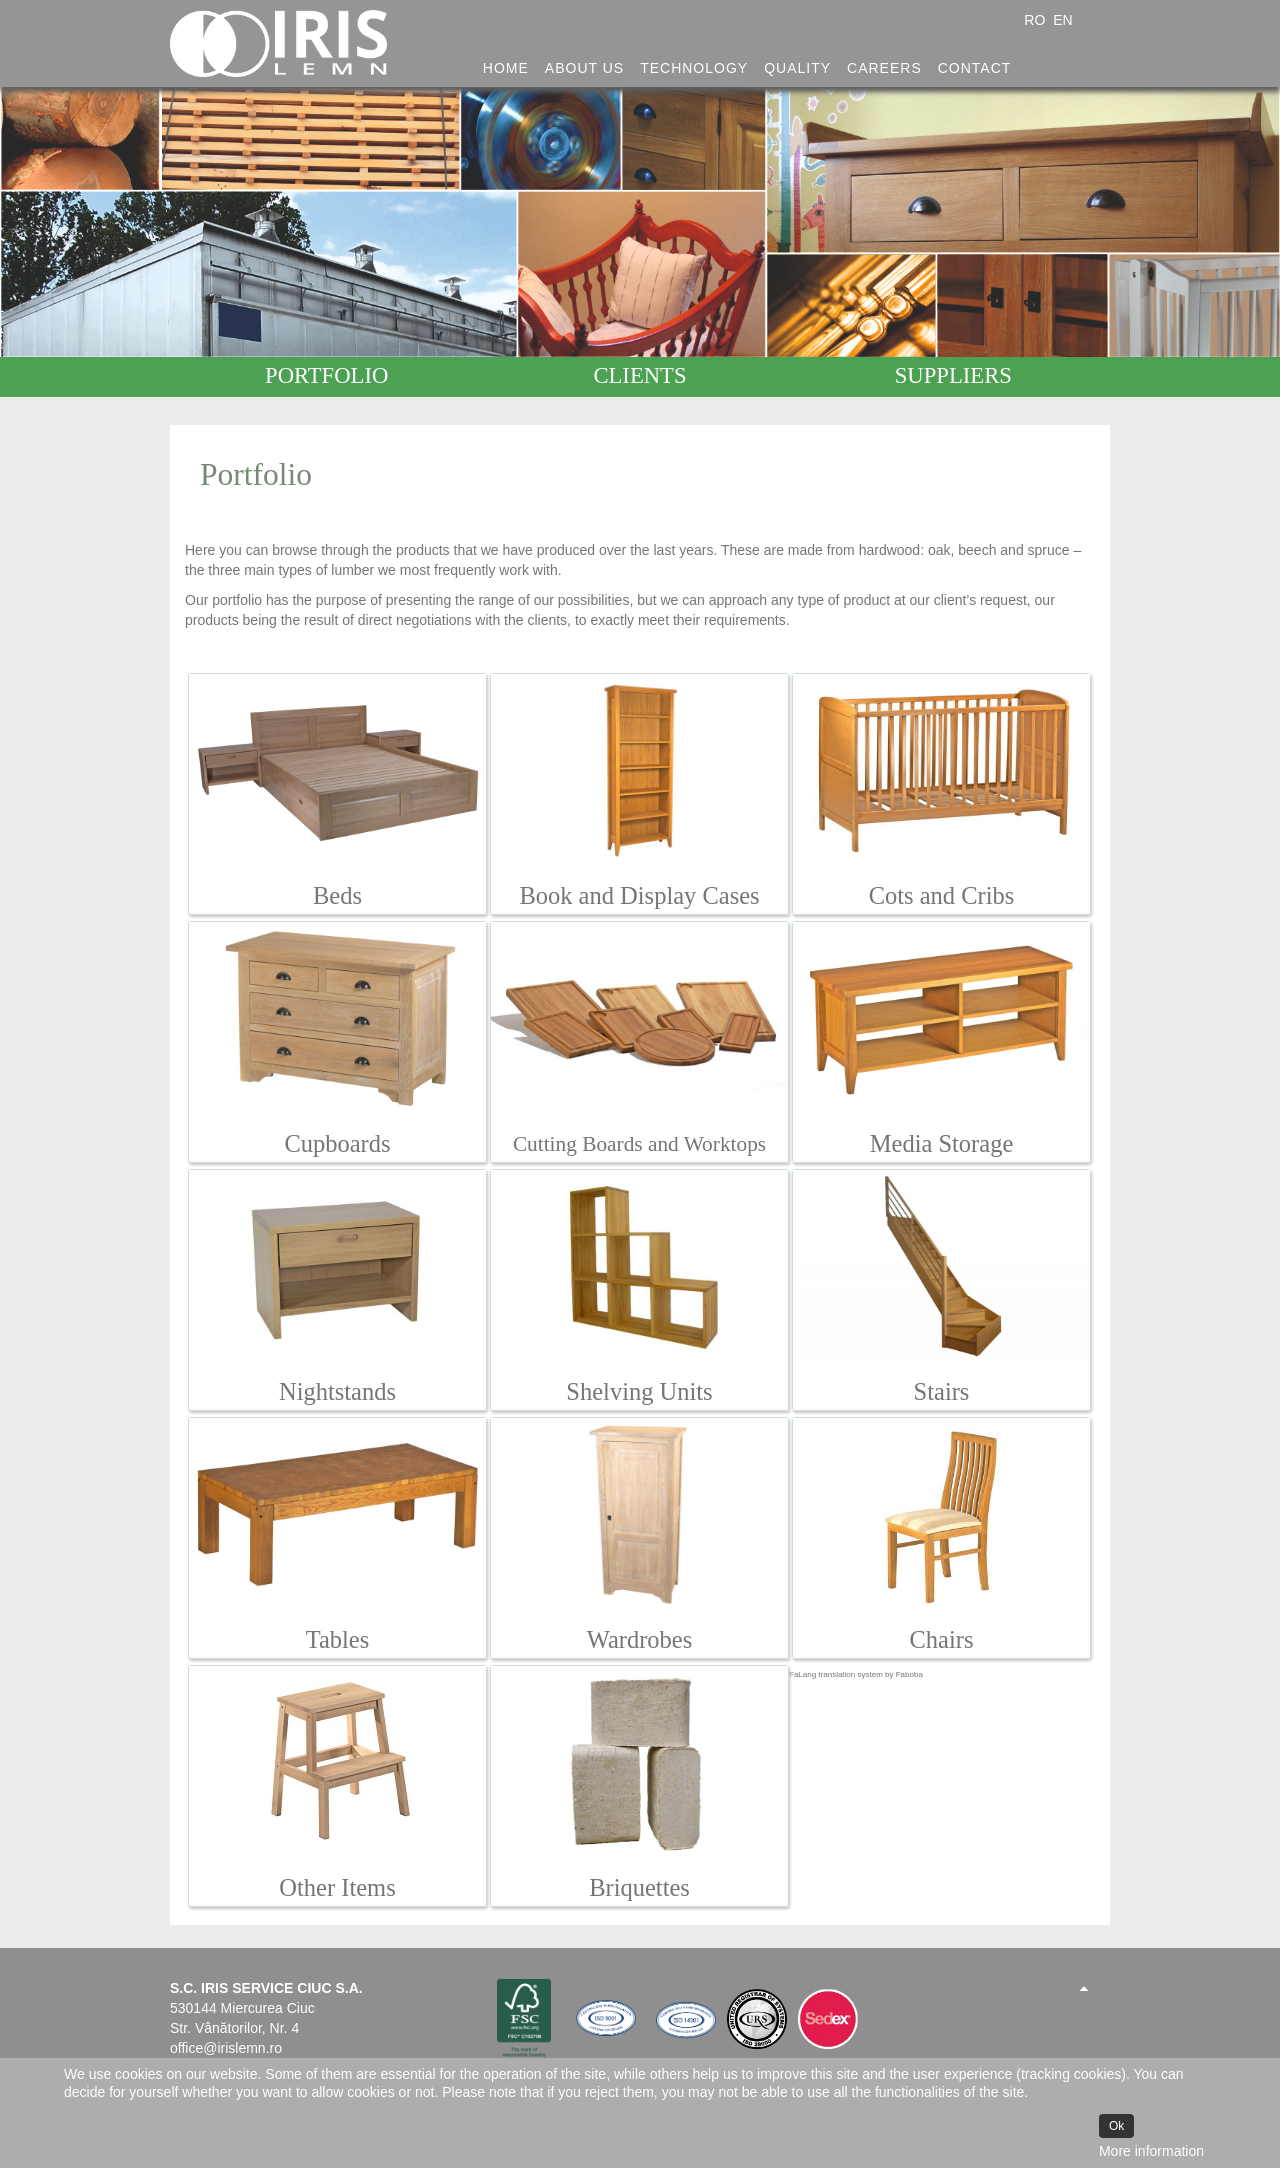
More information (1151, 2151)
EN (1062, 20)
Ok (1116, 2126)
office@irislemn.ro (226, 2048)
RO (1036, 20)
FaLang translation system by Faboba (856, 1674)
